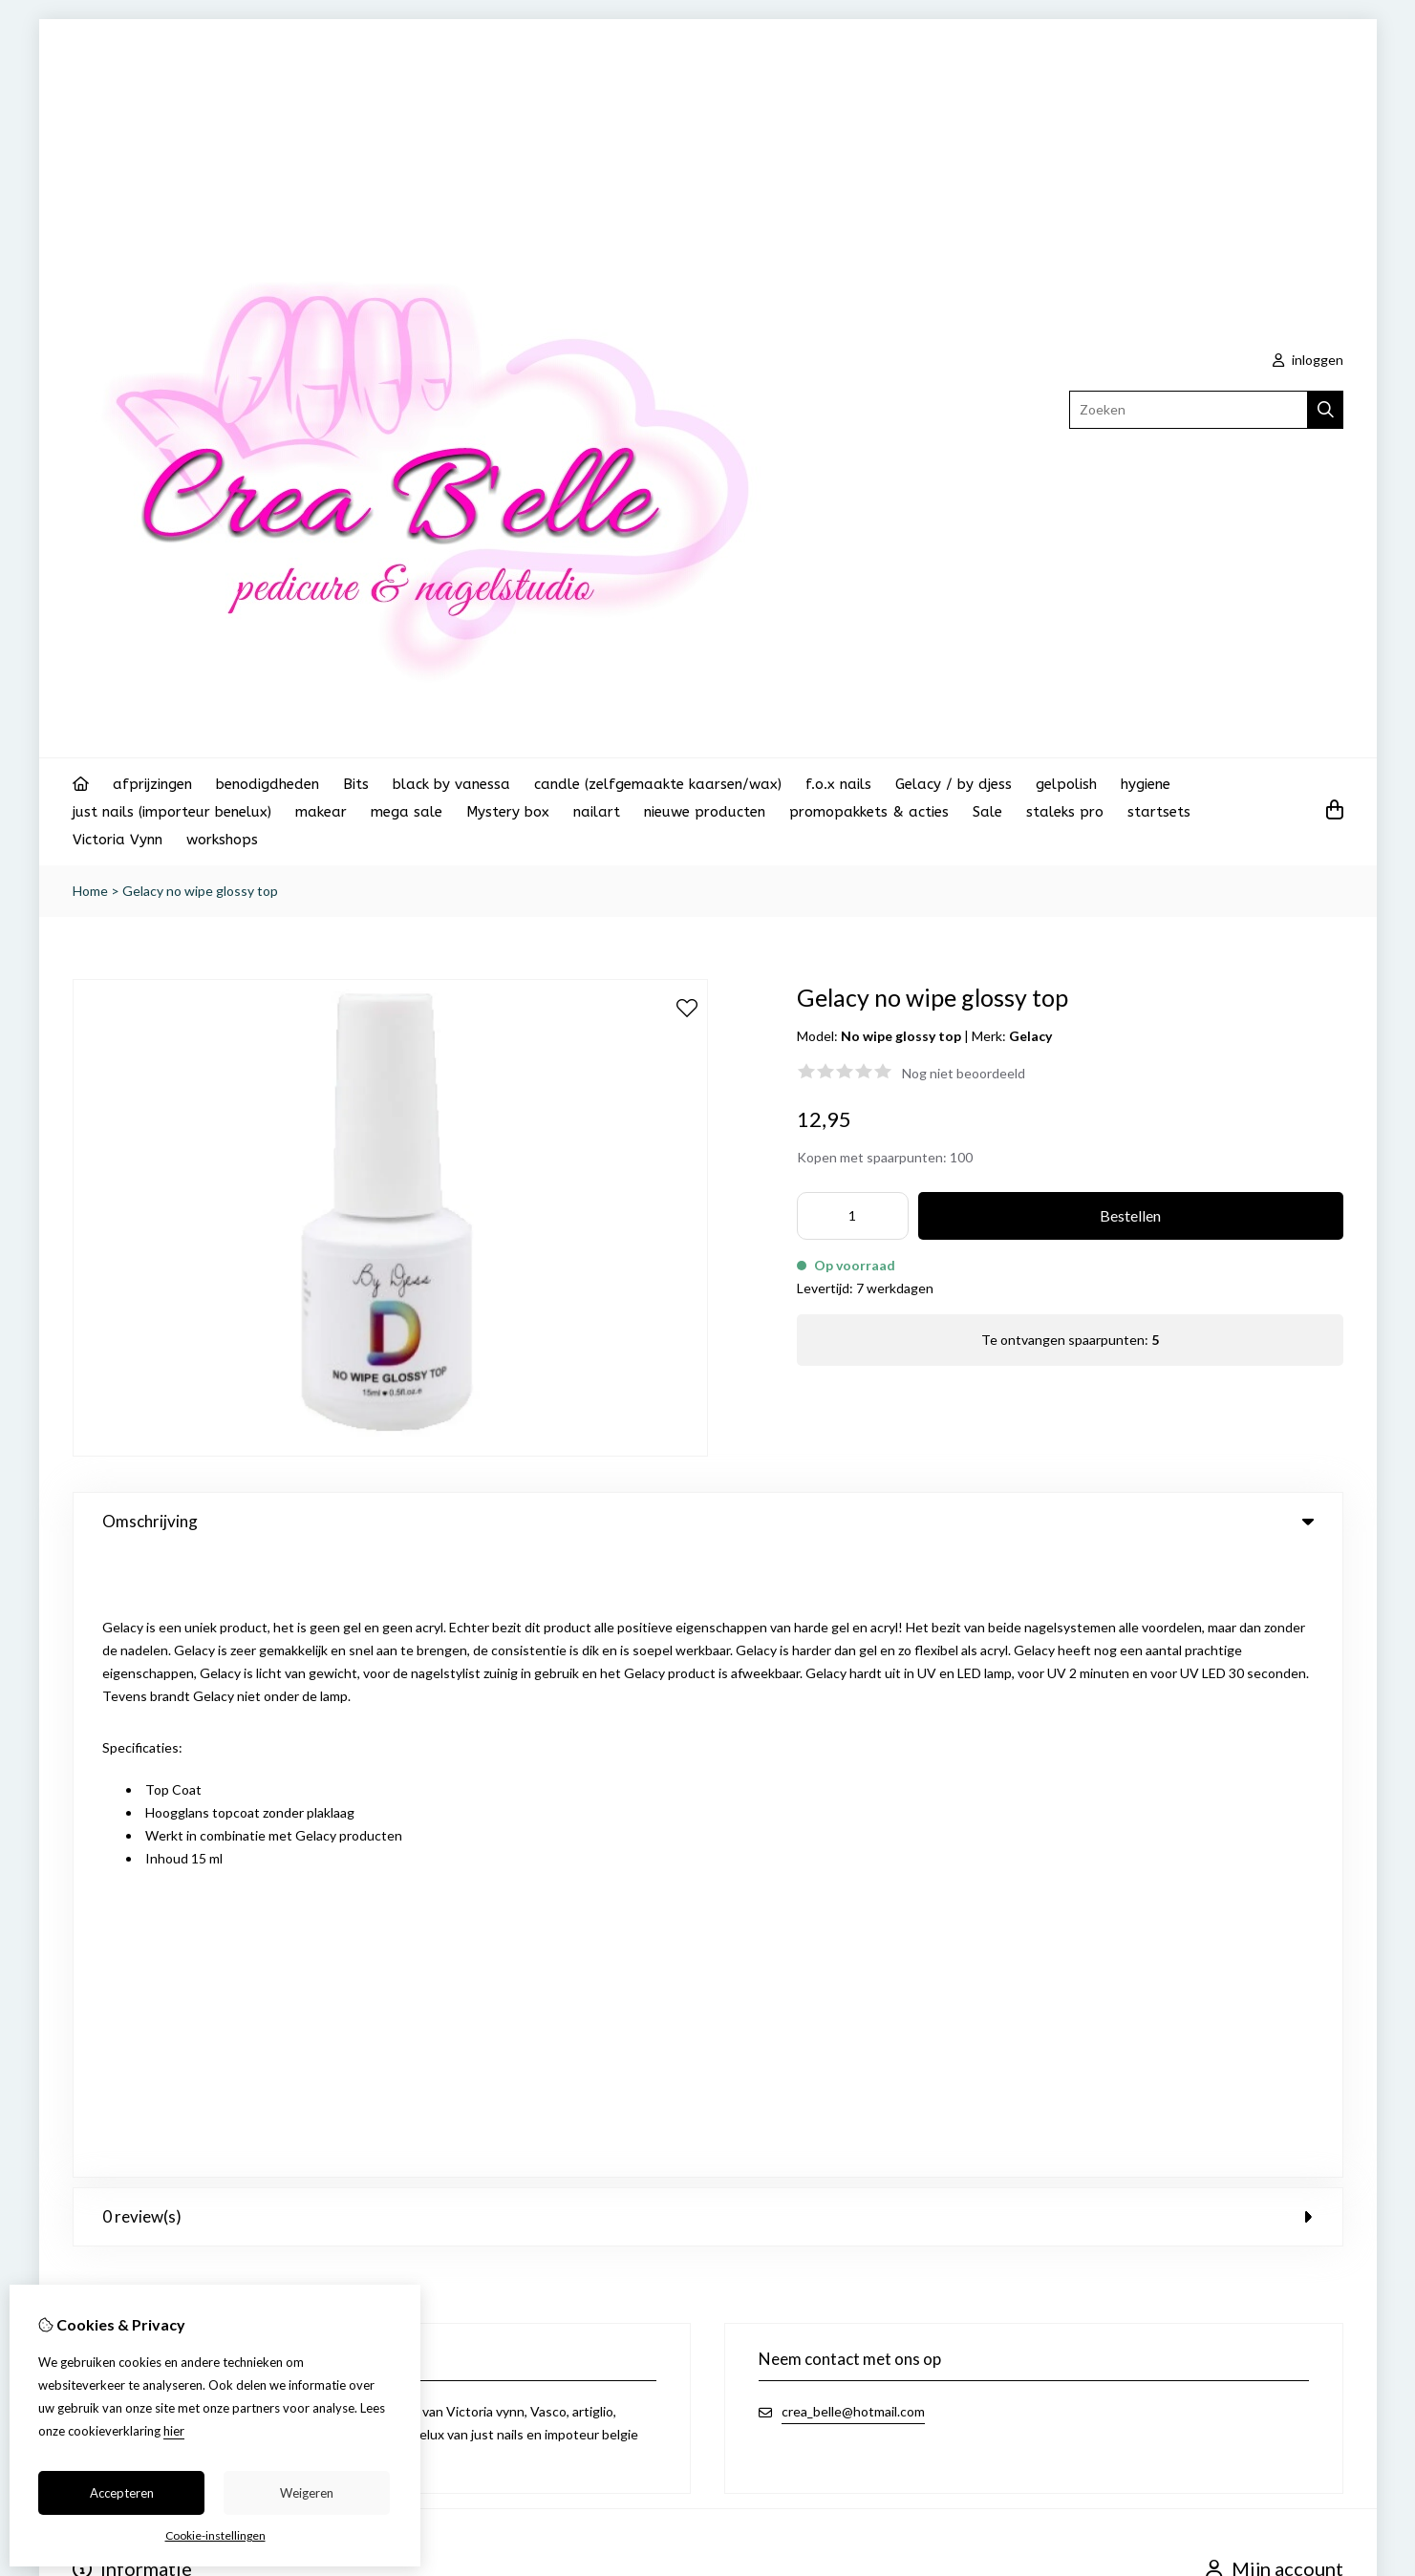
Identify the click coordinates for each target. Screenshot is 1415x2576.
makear (321, 811)
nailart (596, 811)
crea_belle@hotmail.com (853, 1785)
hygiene (1145, 784)
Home (90, 891)
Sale (987, 811)
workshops (222, 839)
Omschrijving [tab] (708, 1521)
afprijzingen (152, 784)
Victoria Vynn (117, 839)
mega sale (406, 811)
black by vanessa (451, 784)
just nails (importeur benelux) (172, 811)
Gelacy (1030, 1036)
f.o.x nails (838, 784)
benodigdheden (267, 784)
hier (173, 2430)
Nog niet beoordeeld (963, 1073)
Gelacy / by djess (953, 784)
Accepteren (122, 2493)
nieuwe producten (704, 811)
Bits (356, 784)
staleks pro (1065, 811)
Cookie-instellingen (215, 2535)
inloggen (1308, 359)
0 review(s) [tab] (708, 1590)
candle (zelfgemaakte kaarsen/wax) (658, 784)
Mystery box (507, 811)
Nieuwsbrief (1242, 2081)
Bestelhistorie (1248, 2016)
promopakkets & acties (869, 811)
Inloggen (1232, 1983)
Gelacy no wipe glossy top (200, 891)
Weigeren (306, 2493)
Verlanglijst (1239, 2048)
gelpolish (1066, 784)
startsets (1158, 811)
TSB (1333, 2133)
